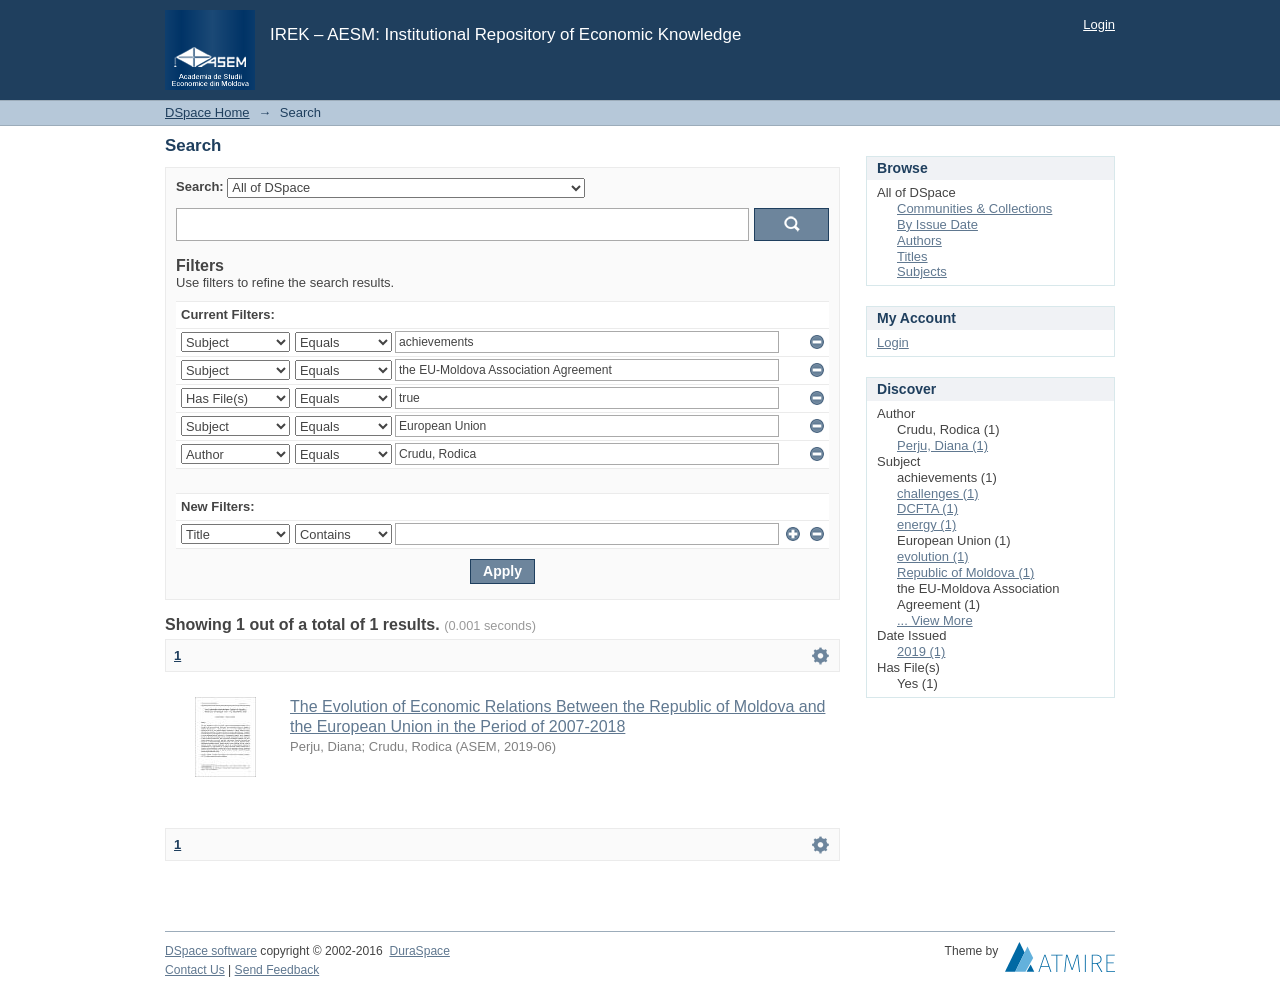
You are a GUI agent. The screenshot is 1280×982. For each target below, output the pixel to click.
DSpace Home (207, 112)
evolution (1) (933, 556)
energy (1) (926, 524)
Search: (200, 186)
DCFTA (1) (927, 508)
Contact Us (195, 970)
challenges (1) (938, 493)
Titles (912, 256)
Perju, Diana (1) (942, 445)
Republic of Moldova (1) (965, 572)
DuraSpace (419, 951)
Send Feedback (277, 970)
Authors (919, 240)
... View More (935, 620)
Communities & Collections (974, 208)
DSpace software (211, 951)
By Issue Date (937, 224)
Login (1099, 24)
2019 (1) (921, 651)
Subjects (922, 271)
